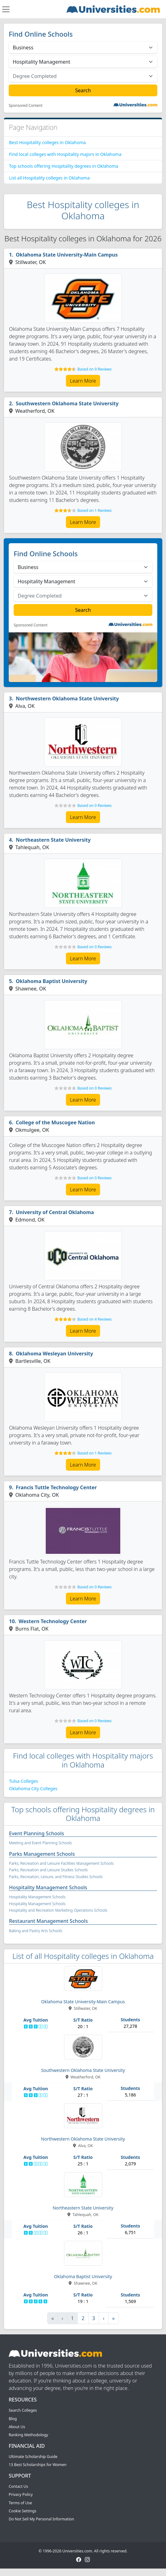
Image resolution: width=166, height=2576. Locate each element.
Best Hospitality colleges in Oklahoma (47, 142)
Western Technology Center (53, 1621)
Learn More (83, 380)
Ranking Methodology (28, 2434)
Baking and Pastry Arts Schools (35, 1930)
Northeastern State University (53, 839)
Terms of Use (20, 2502)
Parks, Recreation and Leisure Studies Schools (48, 1870)
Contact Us (18, 2486)
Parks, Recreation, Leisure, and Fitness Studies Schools (56, 1876)
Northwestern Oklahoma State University (67, 698)
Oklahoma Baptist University (51, 981)
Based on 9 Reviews (94, 369)
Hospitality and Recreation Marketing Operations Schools (58, 1910)
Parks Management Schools (42, 1853)
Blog (13, 2418)
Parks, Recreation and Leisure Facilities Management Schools (61, 1863)
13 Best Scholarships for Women (38, 2464)
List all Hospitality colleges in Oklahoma (49, 178)
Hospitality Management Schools (48, 1887)
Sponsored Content (26, 105)
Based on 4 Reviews (94, 1319)
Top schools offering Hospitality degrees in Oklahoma (63, 166)
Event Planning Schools (36, 1833)
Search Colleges (23, 2410)
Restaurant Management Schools (48, 1921)
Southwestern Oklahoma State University (67, 403)
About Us (17, 2426)
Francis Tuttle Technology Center (56, 1487)
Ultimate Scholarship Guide (33, 2456)
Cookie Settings (22, 2511)
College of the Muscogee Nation (55, 1122)
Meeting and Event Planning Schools (40, 1843)
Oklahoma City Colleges (33, 1788)
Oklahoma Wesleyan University (54, 1353)
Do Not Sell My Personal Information (41, 2519)
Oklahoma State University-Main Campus (67, 254)
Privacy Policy (21, 2494)
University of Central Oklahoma (55, 1212)
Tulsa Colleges (23, 1781)
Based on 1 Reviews (94, 510)
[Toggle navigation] (6, 9)
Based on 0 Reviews (94, 805)
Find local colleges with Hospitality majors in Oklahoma (65, 154)
